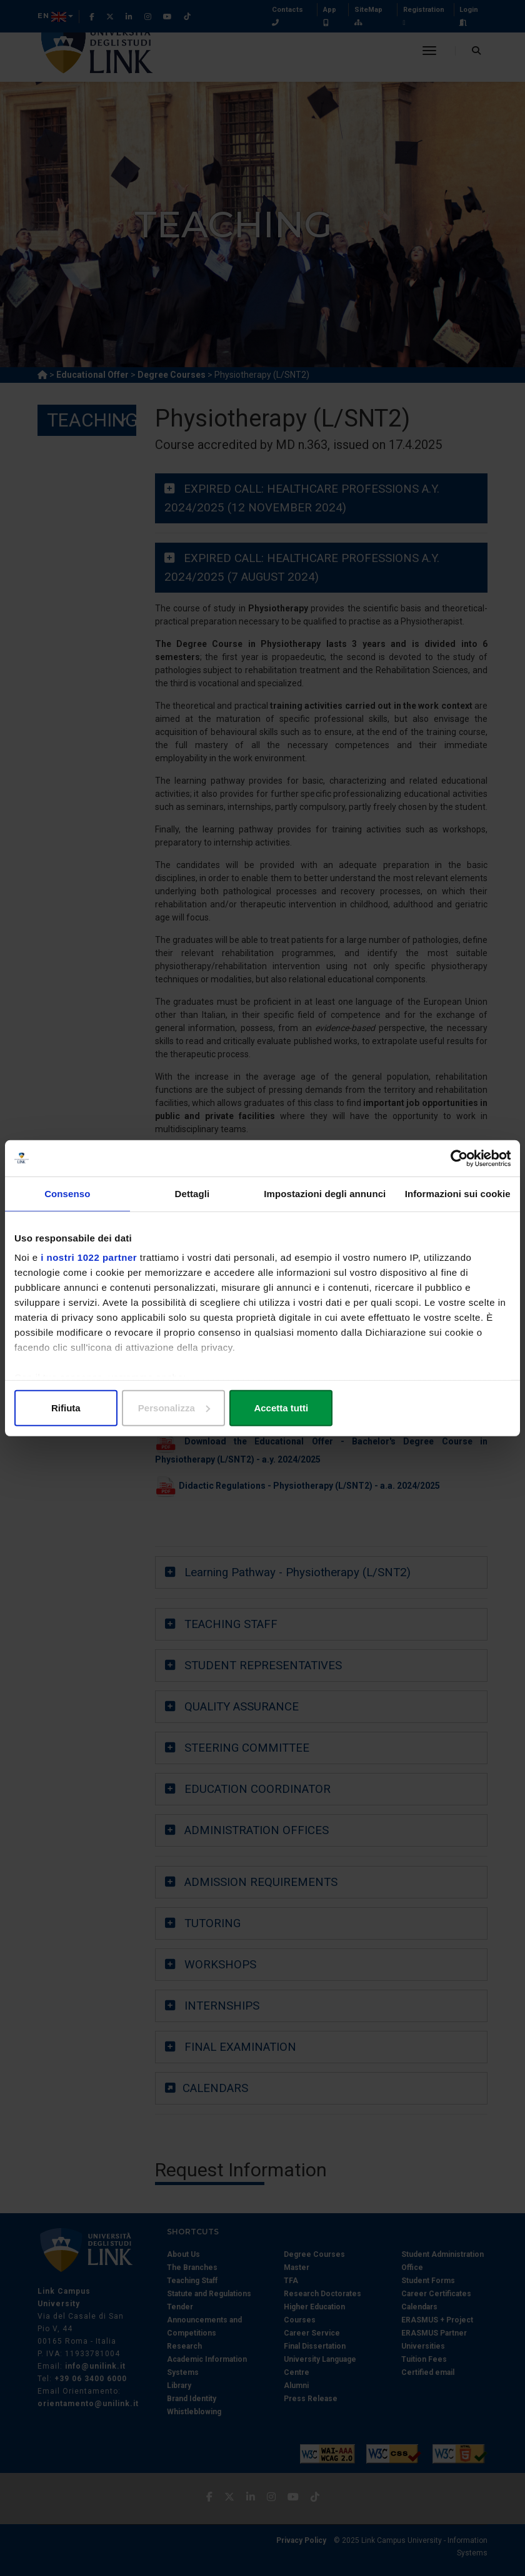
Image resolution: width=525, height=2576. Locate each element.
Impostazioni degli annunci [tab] (325, 1194)
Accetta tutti (429, 1408)
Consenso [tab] (67, 1194)
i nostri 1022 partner (89, 1258)
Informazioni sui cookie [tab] (458, 1194)
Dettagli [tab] (192, 1194)
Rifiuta (95, 1408)
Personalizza (263, 1408)
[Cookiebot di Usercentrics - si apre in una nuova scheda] (456, 1158)
